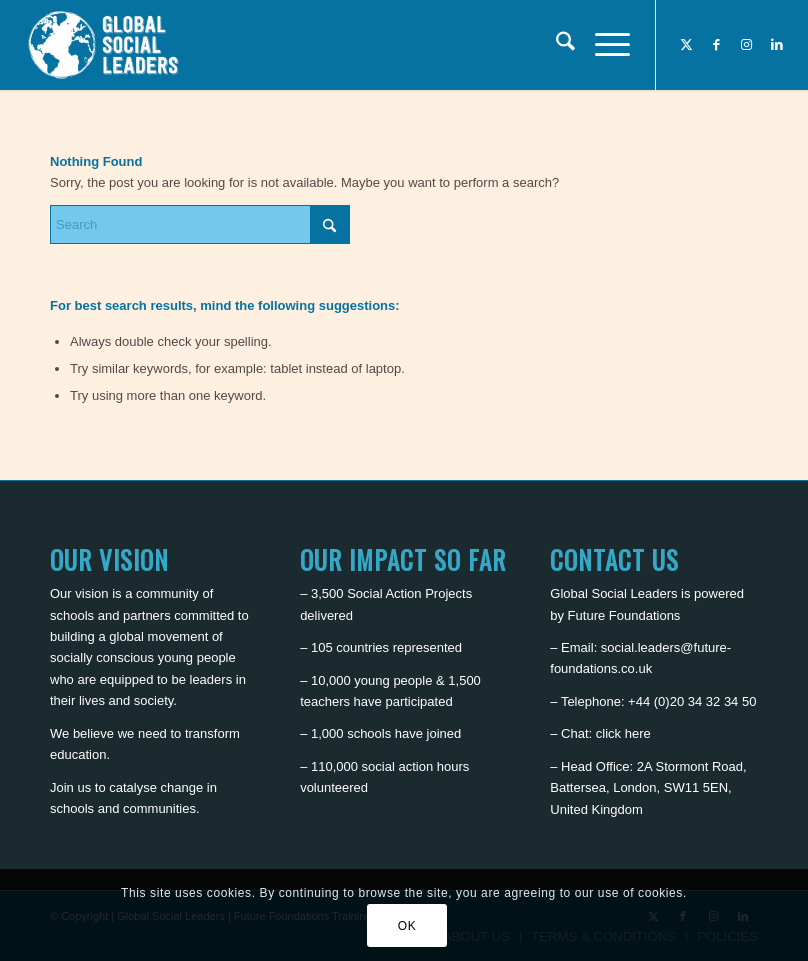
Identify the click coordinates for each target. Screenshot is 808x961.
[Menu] (602, 45)
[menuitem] (555, 45)
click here (623, 733)
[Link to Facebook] (717, 45)
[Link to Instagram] (747, 45)
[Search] (555, 45)
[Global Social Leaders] (105, 45)
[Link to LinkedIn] (777, 45)
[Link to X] (687, 45)
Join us (70, 787)
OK (407, 926)
